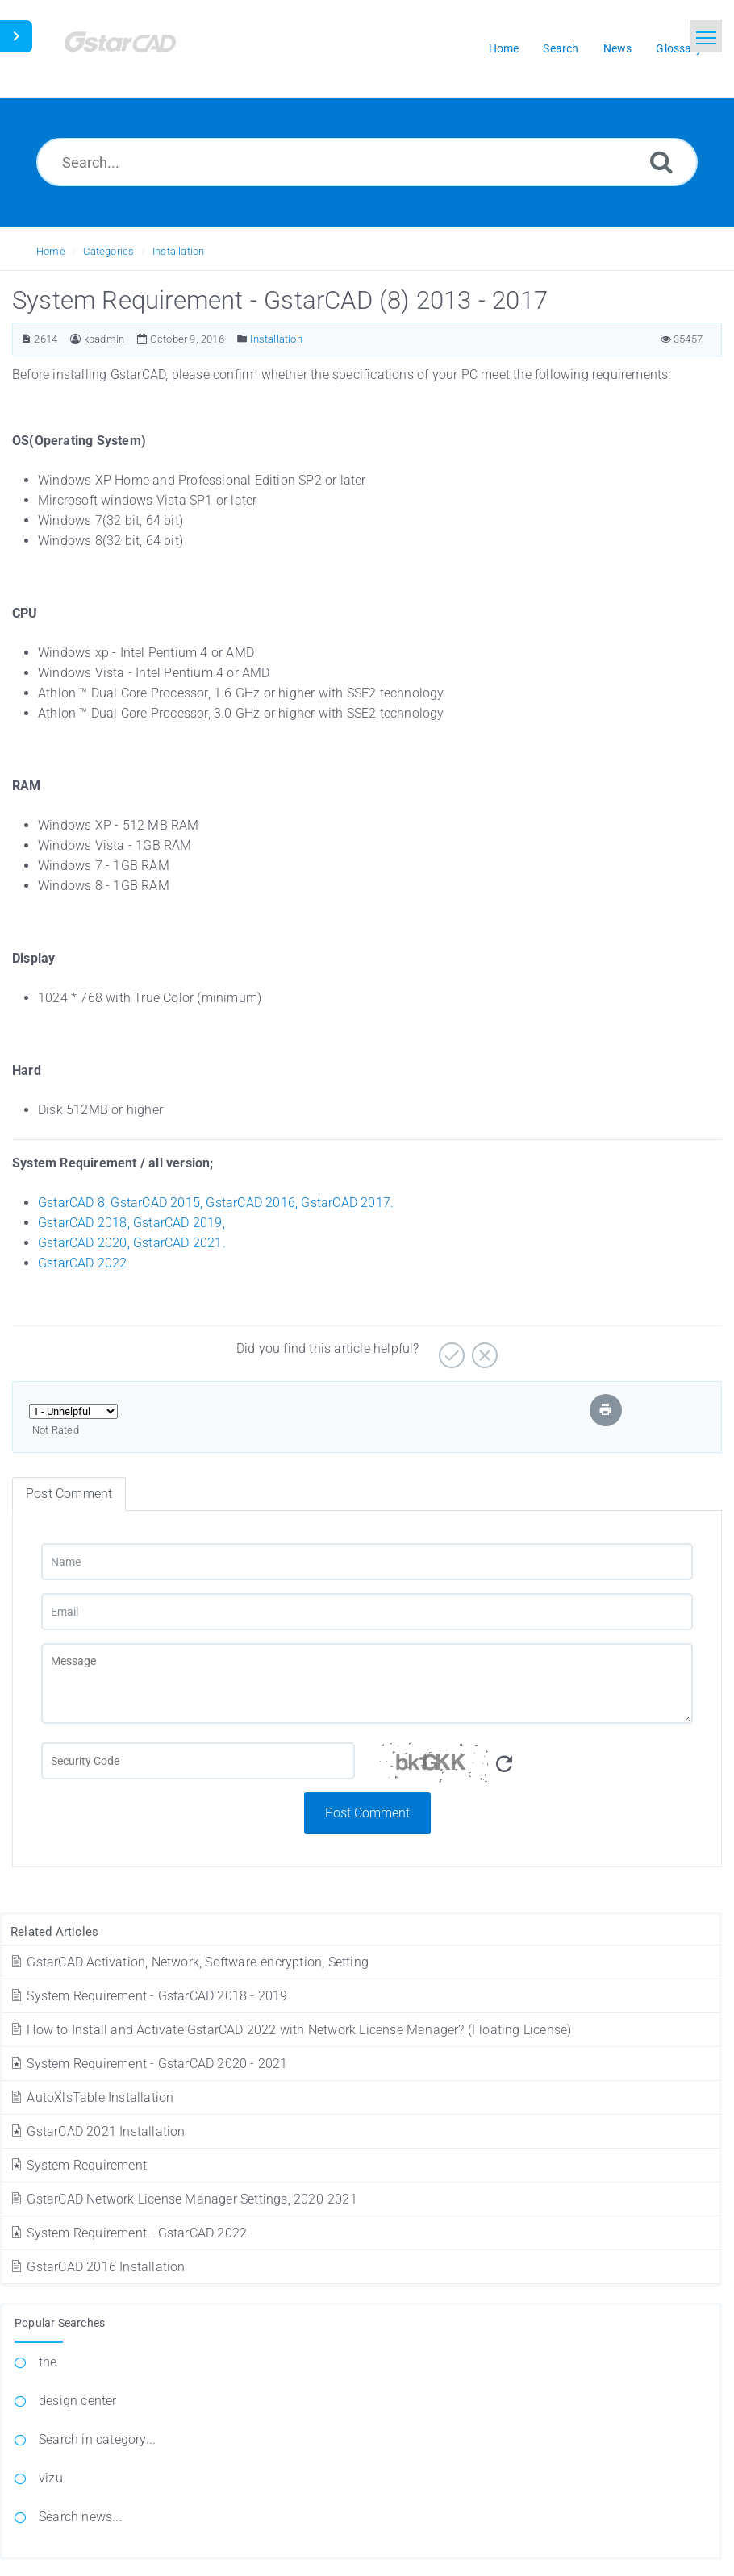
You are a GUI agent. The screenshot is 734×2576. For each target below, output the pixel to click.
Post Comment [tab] (69, 1493)
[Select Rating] (73, 1411)
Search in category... (97, 2439)
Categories (108, 251)
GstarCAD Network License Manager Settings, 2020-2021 (183, 2199)
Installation (178, 251)
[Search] (661, 162)
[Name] (367, 1561)
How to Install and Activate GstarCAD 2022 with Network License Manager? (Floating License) (290, 2029)
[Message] (367, 1683)
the (48, 2362)
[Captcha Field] (198, 1760)
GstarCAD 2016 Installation (97, 2266)
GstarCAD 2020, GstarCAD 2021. (132, 1243)
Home (50, 251)
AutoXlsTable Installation (91, 2097)
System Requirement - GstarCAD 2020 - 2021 (148, 2063)
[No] (483, 1349)
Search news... (81, 2516)
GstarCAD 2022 (82, 1263)
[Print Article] (605, 1409)
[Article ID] (26, 339)
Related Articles (54, 1932)
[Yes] (450, 1349)
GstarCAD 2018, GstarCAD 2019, (131, 1222)
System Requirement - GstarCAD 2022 (128, 2233)
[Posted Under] (242, 339)
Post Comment (367, 1813)
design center (78, 2400)
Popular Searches (60, 2322)
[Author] (75, 339)
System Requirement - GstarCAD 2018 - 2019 (148, 1996)
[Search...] (367, 162)
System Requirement (78, 2165)
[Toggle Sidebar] (16, 36)
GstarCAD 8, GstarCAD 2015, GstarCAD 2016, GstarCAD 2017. (216, 1202)
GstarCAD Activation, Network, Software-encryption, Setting (189, 1962)
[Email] (367, 1611)
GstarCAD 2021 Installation (97, 2131)
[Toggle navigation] (706, 36)
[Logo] (141, 49)
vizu (51, 2478)
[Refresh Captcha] (504, 1764)
